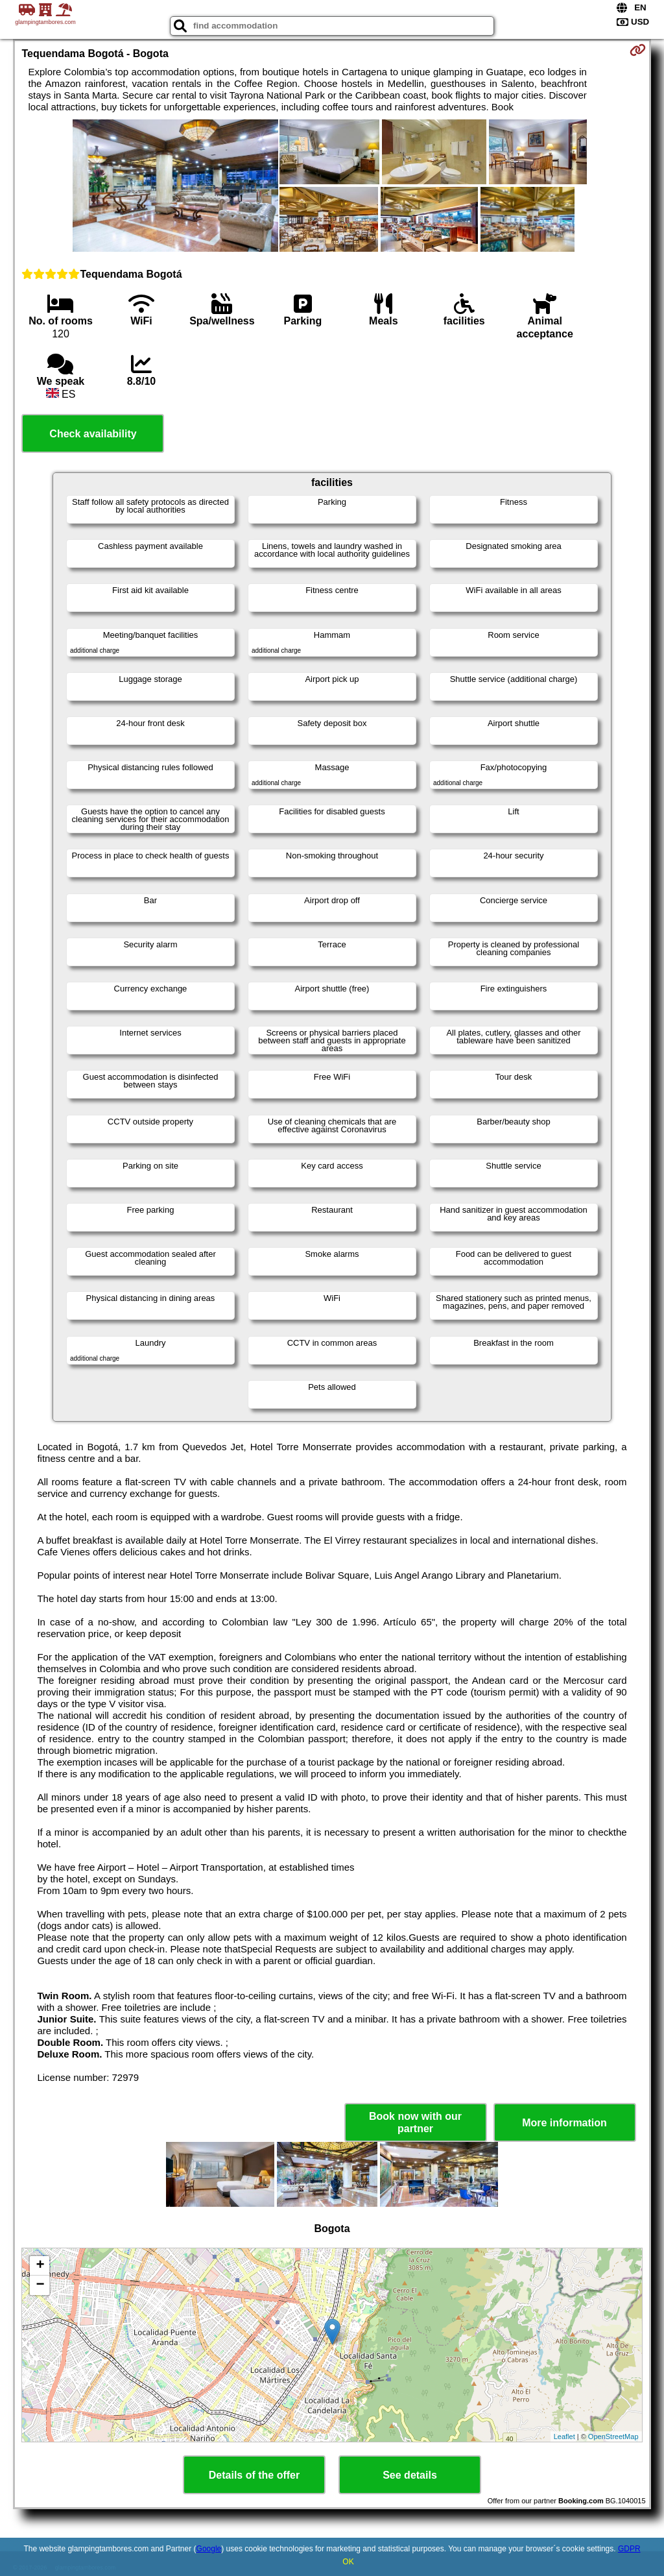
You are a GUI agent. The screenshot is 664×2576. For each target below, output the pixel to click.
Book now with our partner (415, 2122)
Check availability (92, 433)
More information (564, 2122)
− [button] (40, 2285)
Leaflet (564, 2436)
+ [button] (40, 2266)
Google (209, 2548)
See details (410, 2475)
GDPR (629, 2548)
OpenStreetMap (613, 2436)
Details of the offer (254, 2475)
